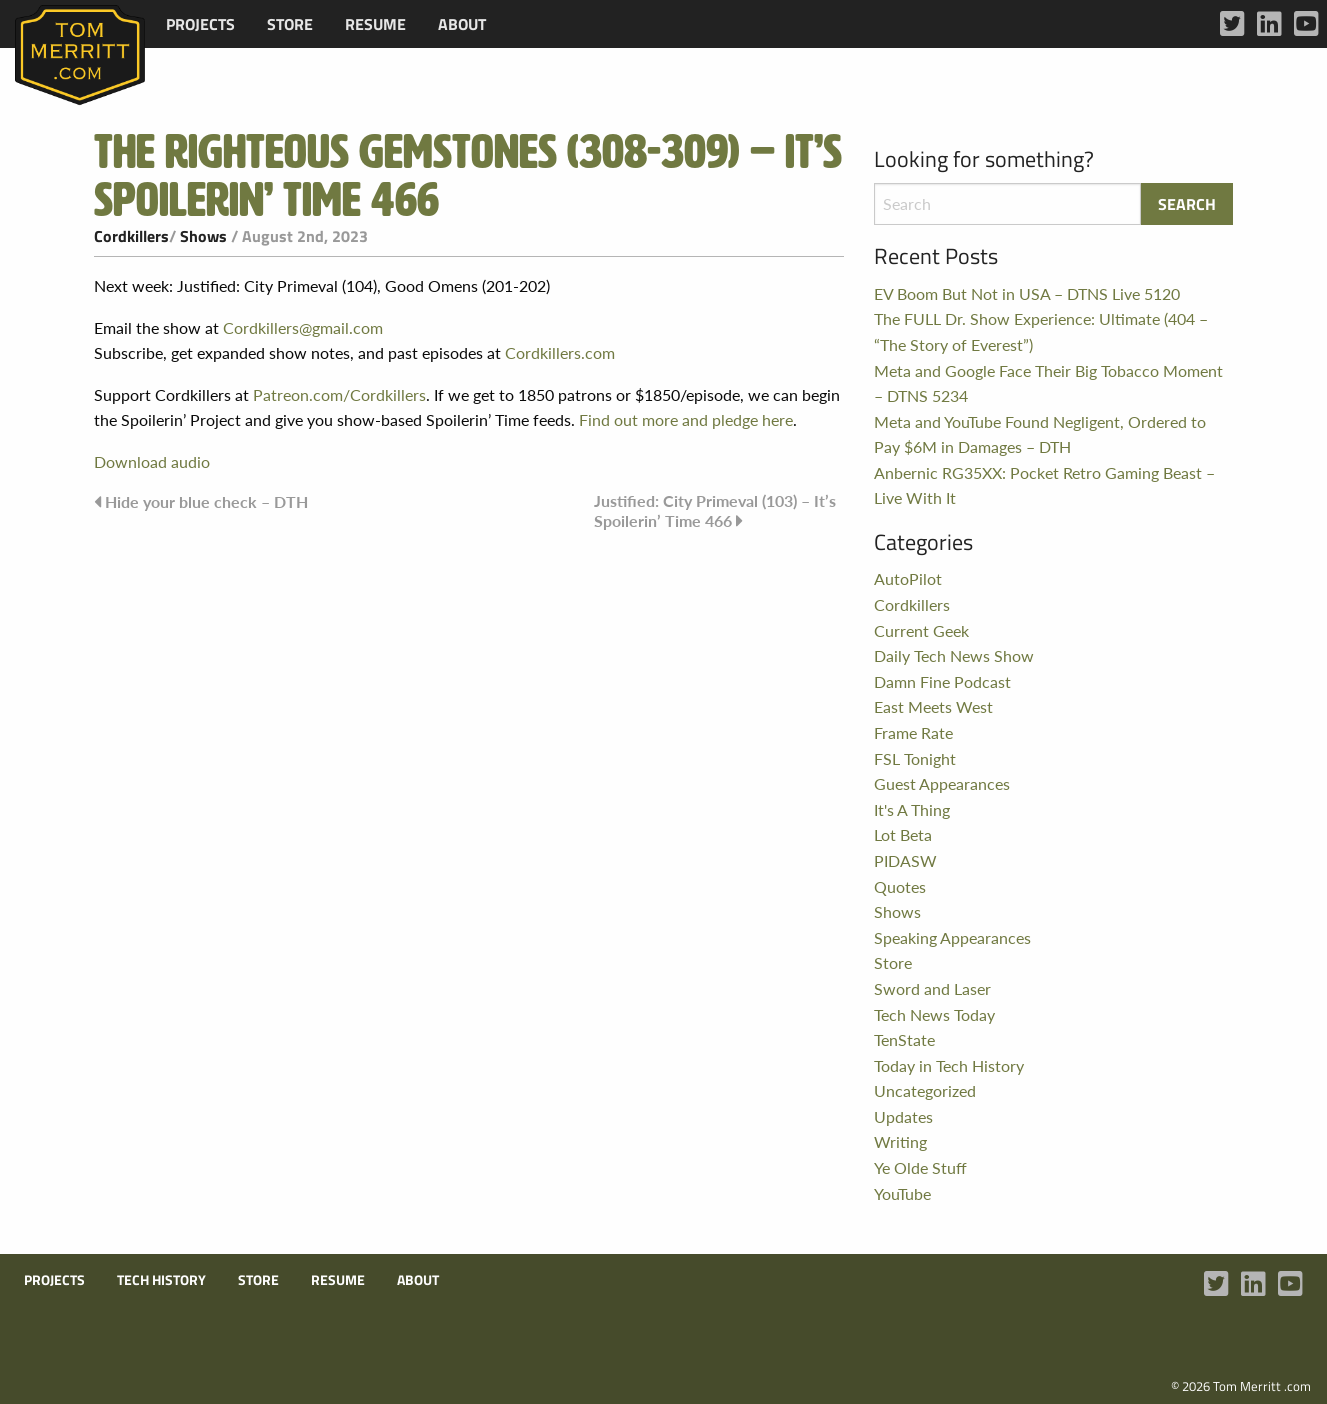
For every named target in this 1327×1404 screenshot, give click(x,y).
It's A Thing (912, 809)
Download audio (152, 461)
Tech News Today (934, 1014)
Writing (900, 1141)
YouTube (902, 1193)
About (462, 24)
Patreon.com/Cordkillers (339, 394)
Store (290, 24)
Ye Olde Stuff (920, 1167)
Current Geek (921, 630)
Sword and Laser (932, 988)
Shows (203, 236)
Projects (200, 24)
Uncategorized (925, 1090)
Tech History (161, 1280)
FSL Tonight (915, 758)
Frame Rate (913, 732)
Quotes (900, 886)
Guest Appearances (942, 783)
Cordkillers (131, 236)
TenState (904, 1039)
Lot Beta (903, 834)
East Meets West (933, 706)
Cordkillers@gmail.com (303, 327)
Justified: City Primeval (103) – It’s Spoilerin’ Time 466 (715, 510)
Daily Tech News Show (954, 655)
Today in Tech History (949, 1065)
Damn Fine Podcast (942, 681)
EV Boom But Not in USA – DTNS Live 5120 (1027, 293)
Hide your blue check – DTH (206, 501)
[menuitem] (200, 24)
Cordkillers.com (560, 352)
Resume (375, 24)
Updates (903, 1116)
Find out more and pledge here (686, 419)
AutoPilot (908, 578)
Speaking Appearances (952, 937)
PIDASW (905, 860)
